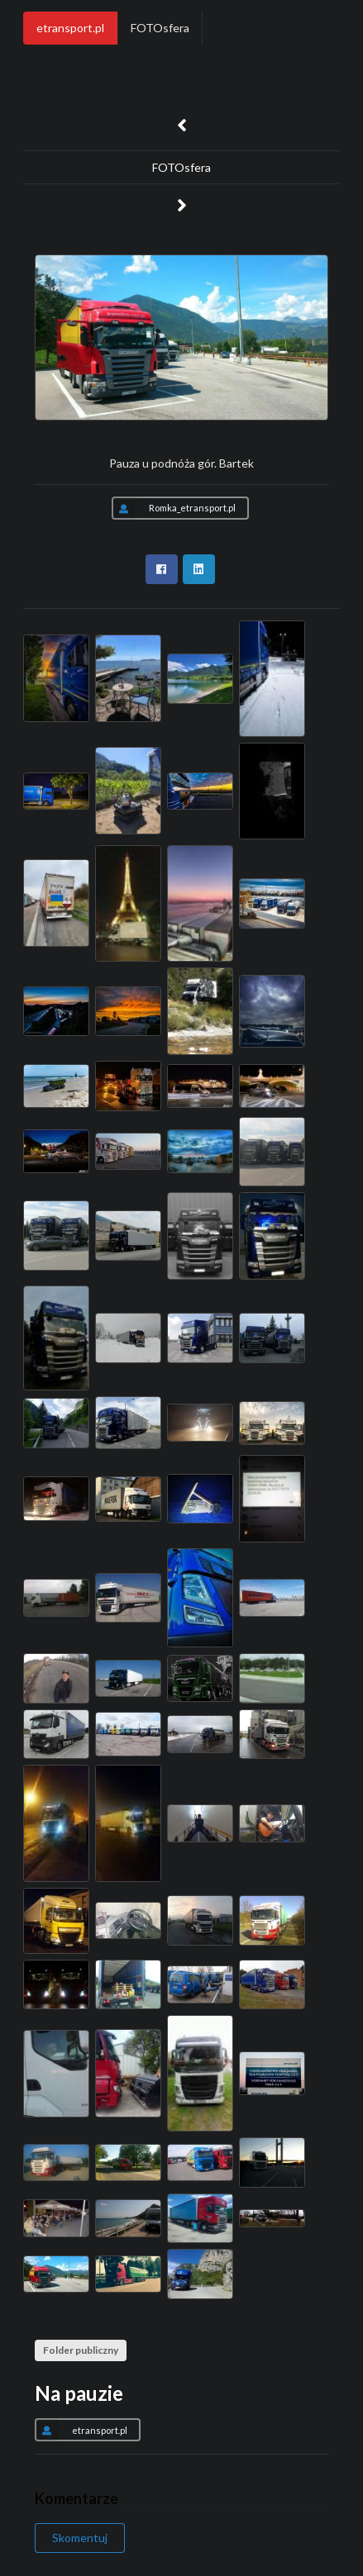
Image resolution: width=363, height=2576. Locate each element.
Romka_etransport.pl (174, 508)
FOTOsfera (160, 28)
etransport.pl (70, 28)
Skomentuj (79, 2538)
